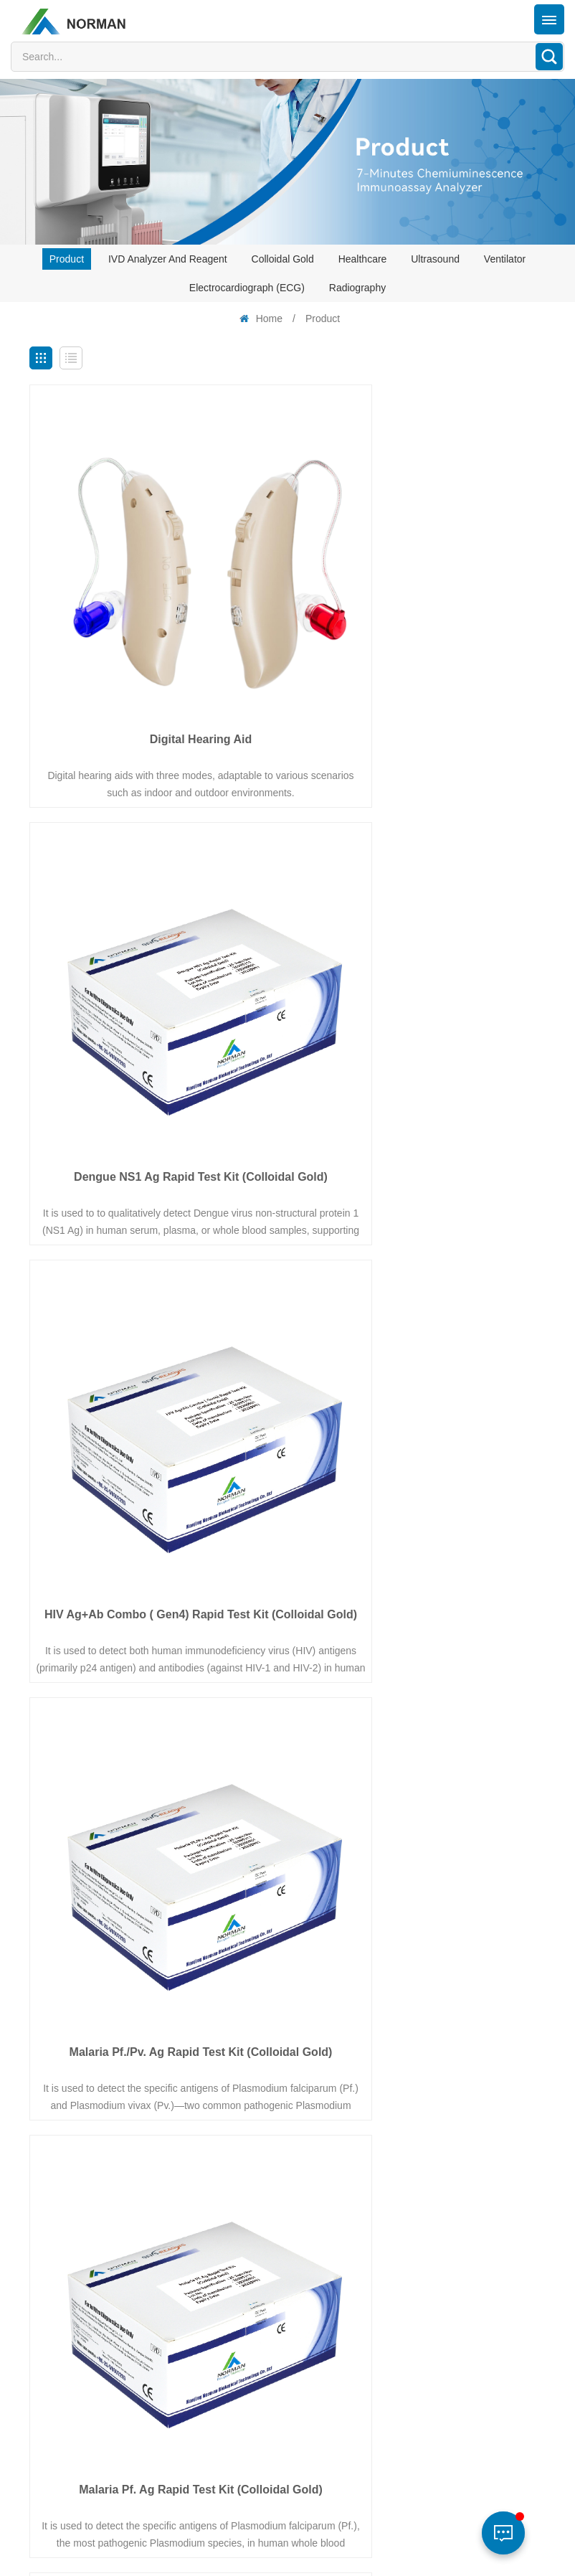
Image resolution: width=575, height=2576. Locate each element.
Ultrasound (435, 259)
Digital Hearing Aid (155, 647)
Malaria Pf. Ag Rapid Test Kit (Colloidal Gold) (154, 1347)
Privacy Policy (302, 2554)
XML (244, 2554)
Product (66, 259)
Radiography (357, 287)
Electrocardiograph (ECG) (247, 287)
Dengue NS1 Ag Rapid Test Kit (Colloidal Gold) (420, 655)
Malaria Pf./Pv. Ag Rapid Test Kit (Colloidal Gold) (420, 1001)
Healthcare (362, 259)
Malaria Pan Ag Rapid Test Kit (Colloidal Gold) (420, 1347)
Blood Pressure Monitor (154, 2030)
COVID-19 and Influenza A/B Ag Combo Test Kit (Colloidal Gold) (155, 1693)
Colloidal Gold (283, 259)
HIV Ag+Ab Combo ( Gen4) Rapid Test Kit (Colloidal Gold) (155, 1001)
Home (260, 319)
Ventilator (505, 259)
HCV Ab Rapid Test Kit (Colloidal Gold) (420, 1685)
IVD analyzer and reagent (167, 259)
